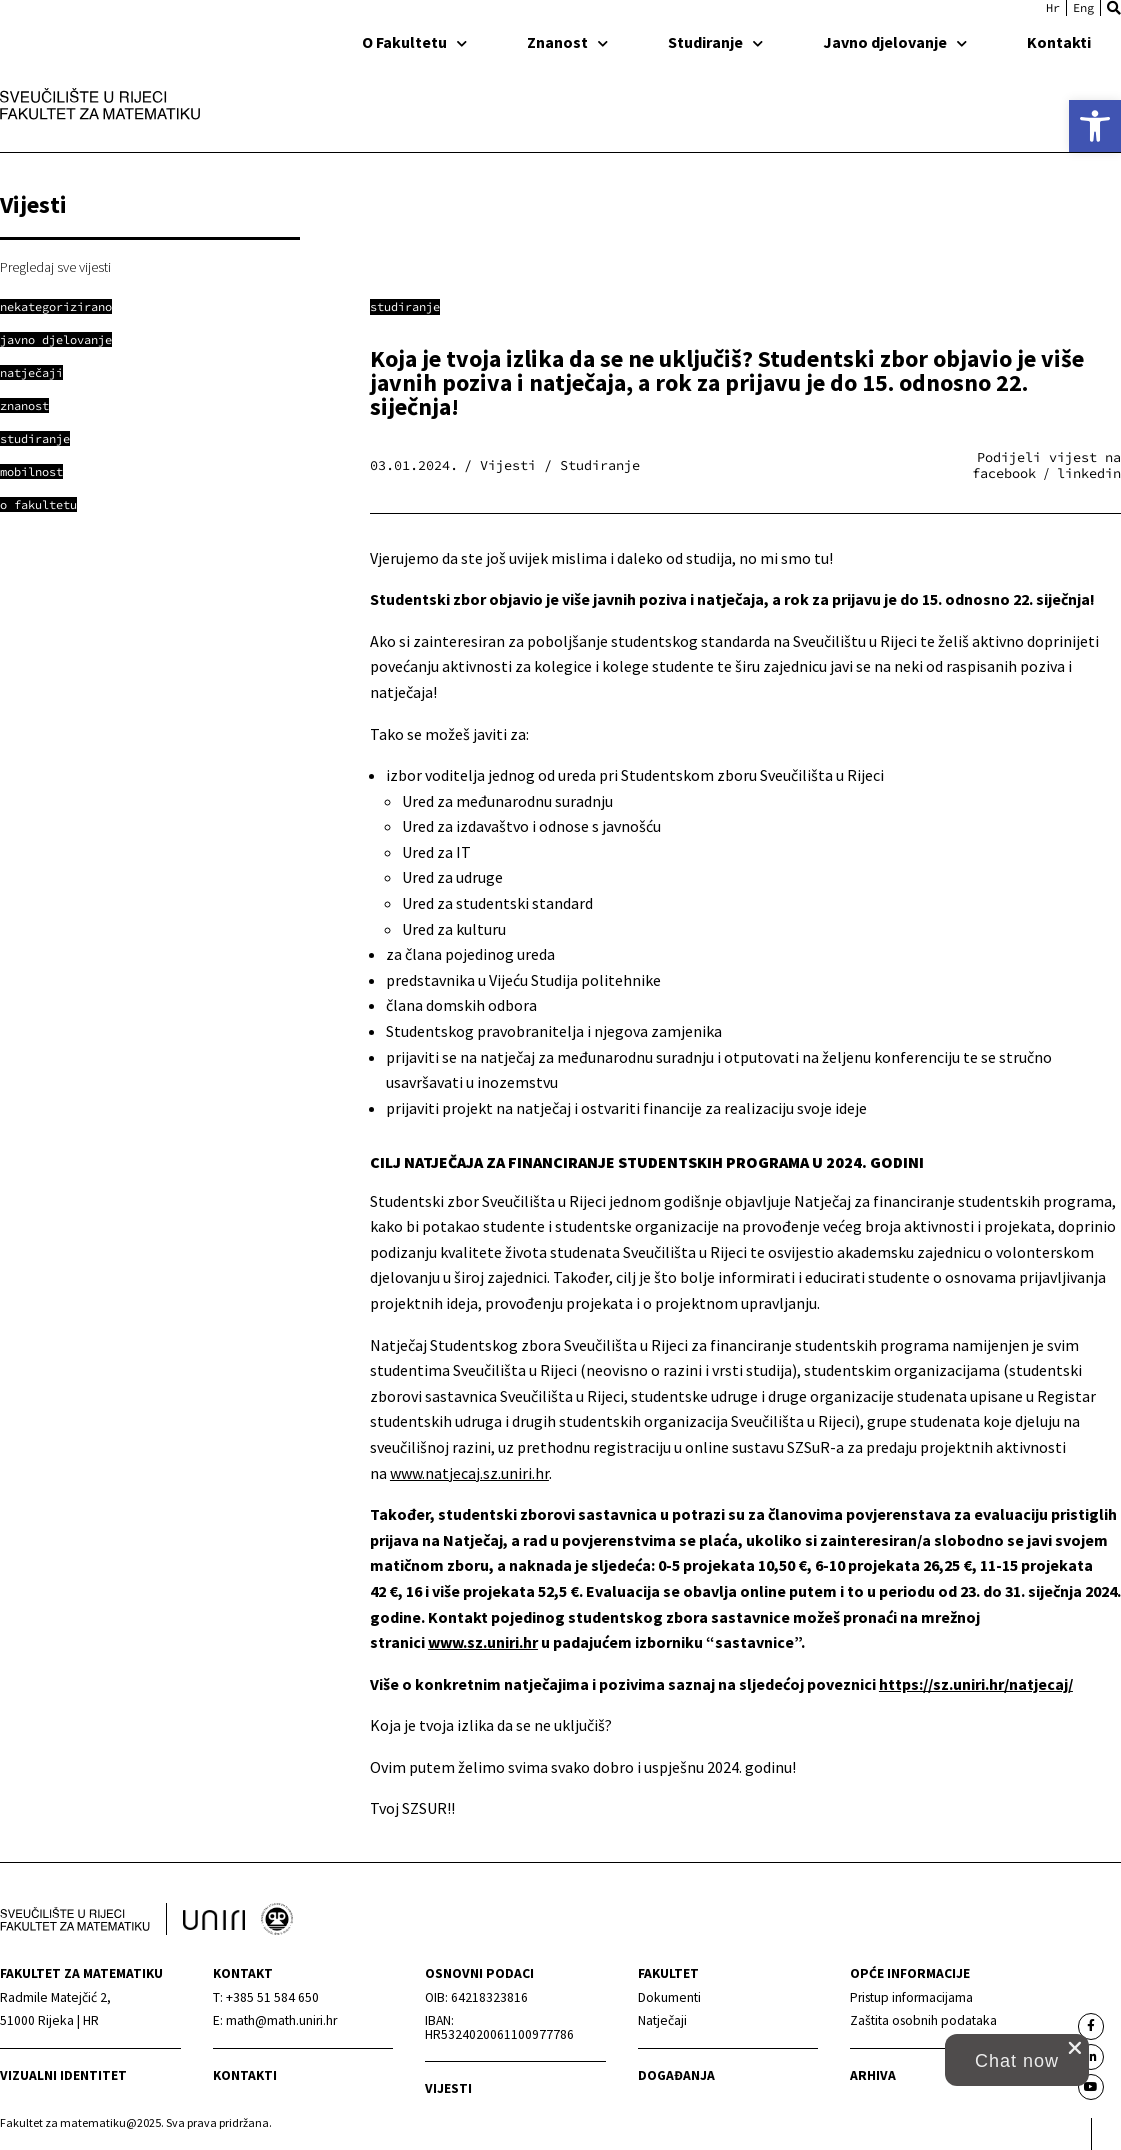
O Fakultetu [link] (414, 42)
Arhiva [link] (873, 2075)
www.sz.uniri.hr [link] (483, 1642)
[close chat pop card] (1075, 2048)
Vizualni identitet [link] (63, 2075)
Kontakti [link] (1059, 42)
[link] (1095, 126)
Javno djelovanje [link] (895, 42)
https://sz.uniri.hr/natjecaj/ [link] (976, 1684)
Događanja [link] (676, 2075)
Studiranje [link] (715, 42)
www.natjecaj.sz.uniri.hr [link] (469, 1473)
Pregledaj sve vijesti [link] (55, 267)
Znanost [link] (567, 42)
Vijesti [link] (448, 2088)
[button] (1114, 8)
